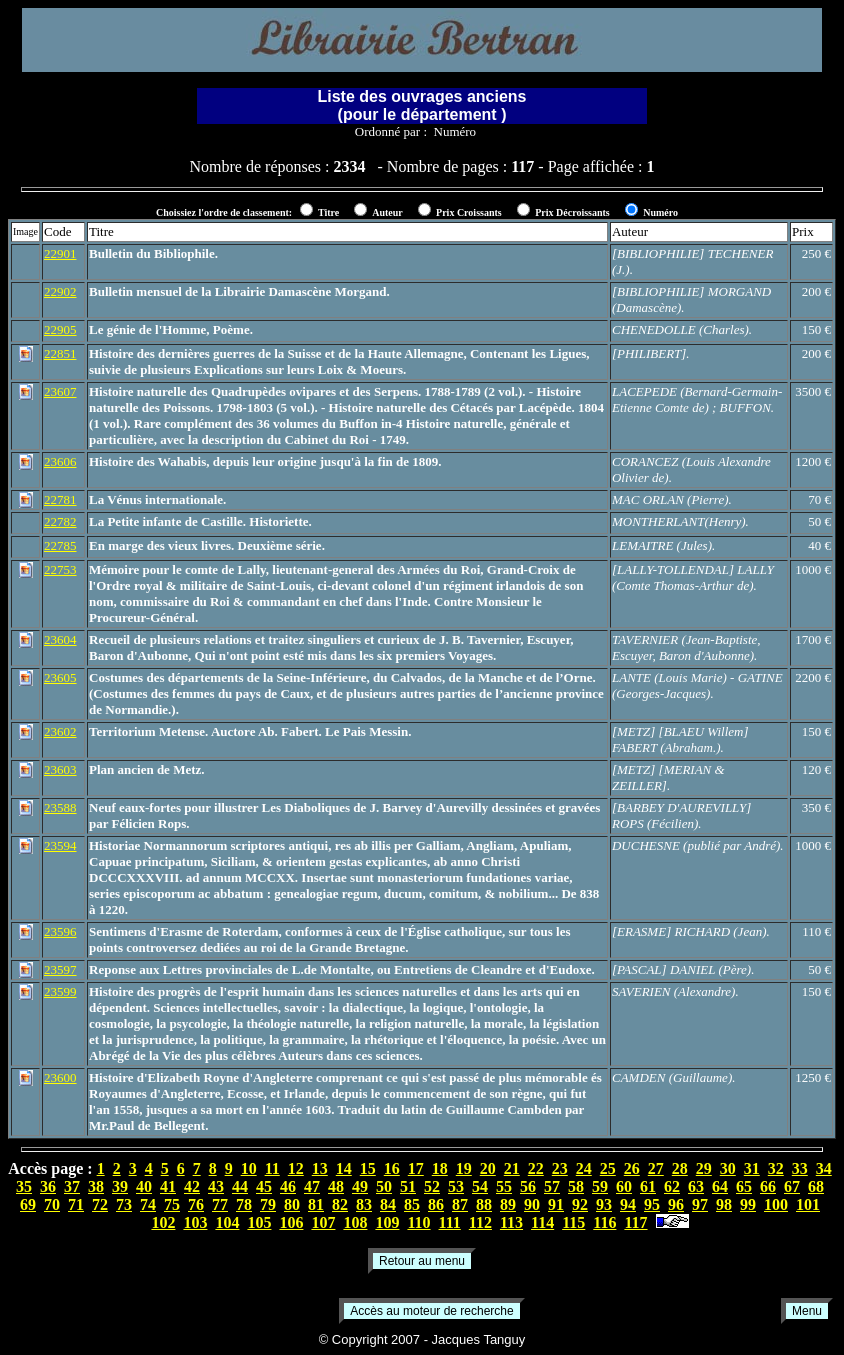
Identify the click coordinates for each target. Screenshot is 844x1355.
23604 (60, 639)
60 (624, 1186)
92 (580, 1204)
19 (464, 1168)
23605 (60, 677)
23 (560, 1168)
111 (450, 1222)
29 (704, 1168)
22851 (60, 353)
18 (440, 1168)
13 (320, 1168)
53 (456, 1186)
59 (600, 1186)
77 (220, 1204)
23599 (60, 991)
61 (648, 1186)
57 (552, 1186)
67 (792, 1186)
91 (556, 1204)
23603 (60, 769)
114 (542, 1222)
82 (340, 1204)
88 (484, 1204)
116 (604, 1222)
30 (728, 1168)
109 (387, 1222)
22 (536, 1168)
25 (608, 1168)
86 (436, 1204)
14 (344, 1168)
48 (336, 1186)
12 (296, 1168)
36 (48, 1186)
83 (364, 1204)
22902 (60, 291)
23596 (60, 931)
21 (512, 1168)
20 (488, 1168)
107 (323, 1222)
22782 (60, 521)
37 (72, 1186)
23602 (60, 731)
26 (632, 1168)
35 (24, 1186)
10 (249, 1168)
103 (195, 1222)
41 (168, 1186)
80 (292, 1204)
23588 (60, 807)
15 (368, 1168)
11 (272, 1168)
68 (816, 1186)
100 (776, 1204)
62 (672, 1186)
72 (100, 1204)
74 (148, 1204)
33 (800, 1168)
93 (604, 1204)
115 (573, 1222)
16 (392, 1168)
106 (291, 1222)
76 (196, 1204)
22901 (60, 253)
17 (416, 1168)
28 (680, 1168)
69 (28, 1204)
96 (676, 1204)
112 (480, 1222)
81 (316, 1204)
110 (418, 1222)
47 (312, 1186)
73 (124, 1204)
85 (412, 1204)
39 (120, 1186)
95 (652, 1204)
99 (748, 1204)
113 (511, 1222)
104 (227, 1222)
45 (264, 1186)
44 (240, 1186)
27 (656, 1168)
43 (216, 1186)
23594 (60, 845)
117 (635, 1222)
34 (824, 1168)
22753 (60, 569)
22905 (60, 329)
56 (528, 1186)
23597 (60, 969)
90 (532, 1204)
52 (432, 1186)
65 (744, 1186)
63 (696, 1186)
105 (259, 1222)
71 (76, 1204)
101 (808, 1204)
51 (408, 1186)
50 (384, 1186)
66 (768, 1186)
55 (504, 1186)
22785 (60, 545)
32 (776, 1168)
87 (460, 1204)
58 (576, 1186)
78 (244, 1204)
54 (480, 1186)
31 (752, 1168)
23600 (60, 1077)
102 (163, 1222)
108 (355, 1222)
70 (52, 1204)
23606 (60, 461)
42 (192, 1186)
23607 (60, 391)
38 (96, 1186)
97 (700, 1204)
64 (720, 1186)
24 (584, 1168)
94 (628, 1204)
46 (288, 1186)
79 (268, 1204)
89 (508, 1204)
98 (724, 1204)
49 (360, 1186)
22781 (60, 499)
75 (172, 1204)
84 (388, 1204)
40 (144, 1186)
